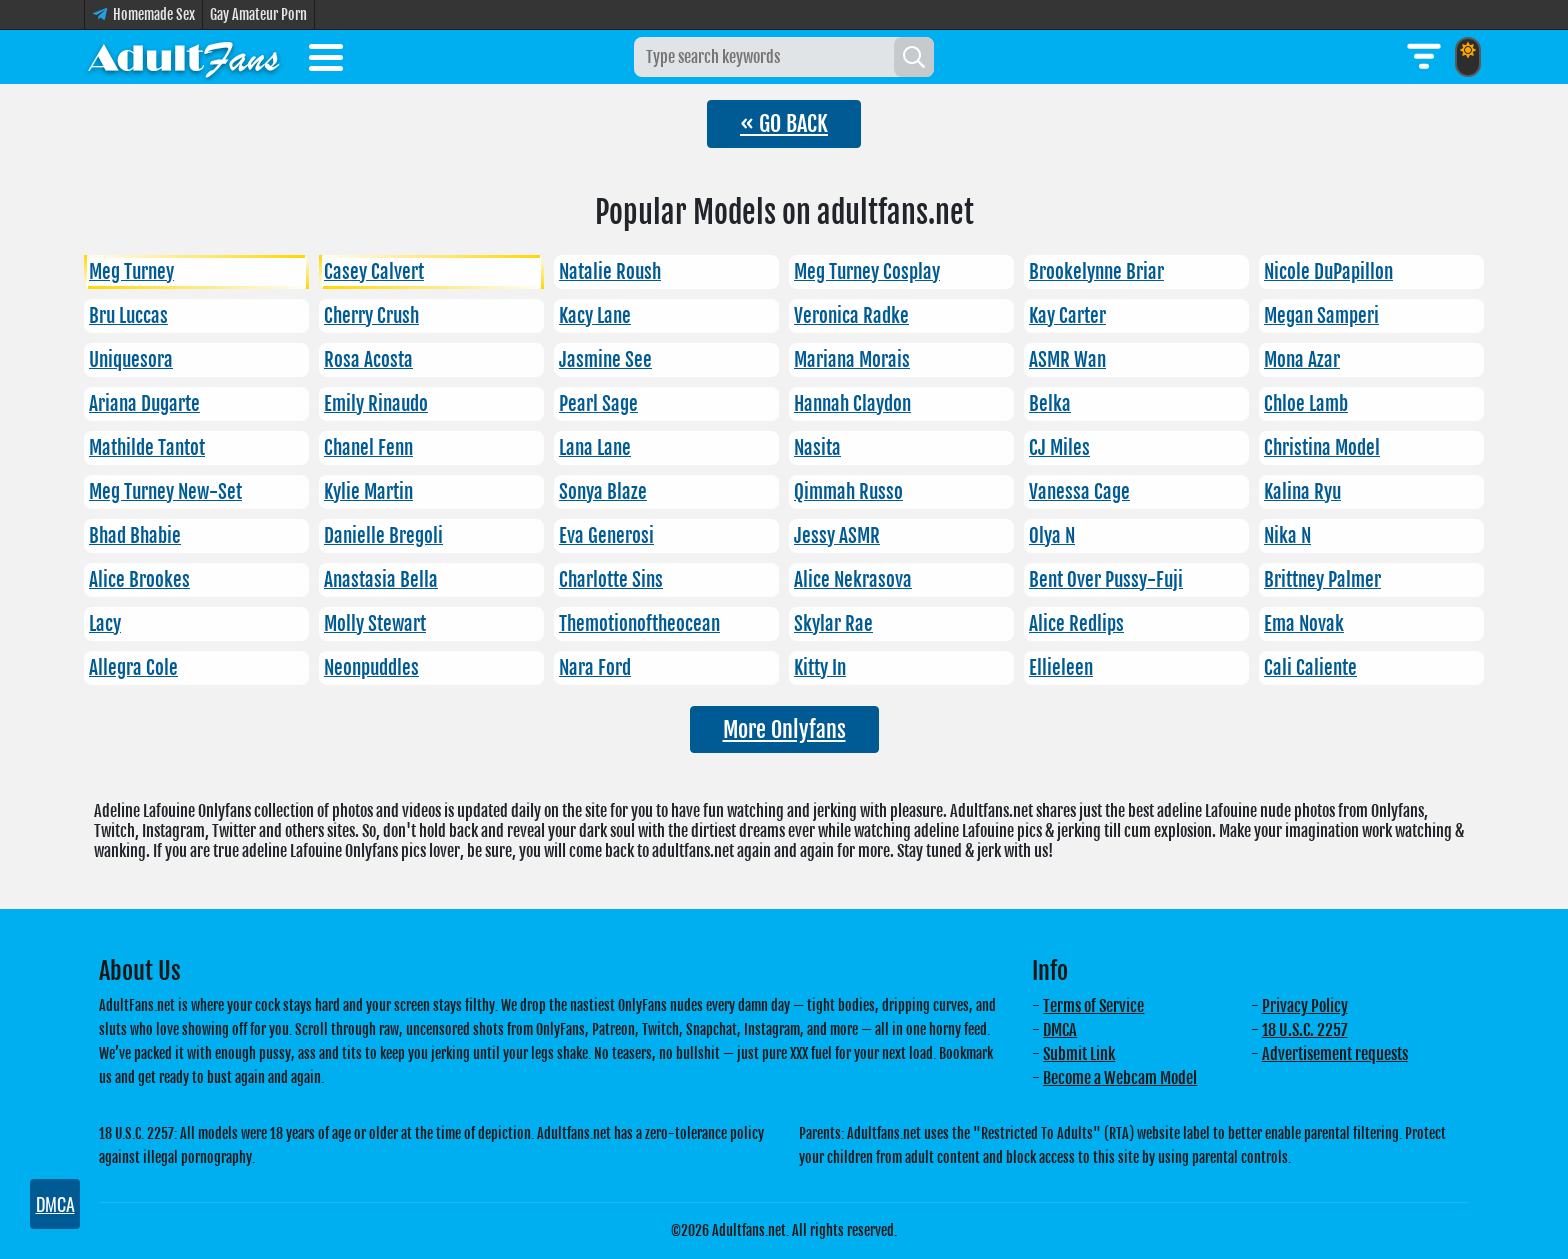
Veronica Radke (851, 316)
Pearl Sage (598, 404)
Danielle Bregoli (383, 536)
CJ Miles (1059, 448)
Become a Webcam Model (1120, 1078)
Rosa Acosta (368, 360)
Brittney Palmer (1322, 580)
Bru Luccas (128, 316)
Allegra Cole (133, 668)
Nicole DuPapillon (1328, 272)
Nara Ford (595, 668)
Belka (1050, 404)
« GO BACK (784, 123)
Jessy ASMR (837, 536)
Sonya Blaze (603, 492)
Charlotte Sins (611, 580)
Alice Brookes (139, 580)
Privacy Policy (1305, 1006)
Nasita (817, 448)
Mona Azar (1302, 360)
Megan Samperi (1321, 316)
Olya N (1052, 536)
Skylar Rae (833, 624)
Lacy (105, 624)
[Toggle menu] (326, 61)
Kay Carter (1067, 316)
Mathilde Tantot (147, 448)
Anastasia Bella (381, 580)
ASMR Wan (1067, 360)
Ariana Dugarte (144, 404)
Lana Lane (595, 448)
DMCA (1060, 1030)
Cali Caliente (1310, 668)
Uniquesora (131, 360)
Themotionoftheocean (639, 624)
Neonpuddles (371, 668)
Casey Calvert (374, 272)
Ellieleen (1061, 668)
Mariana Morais (852, 360)
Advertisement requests (1335, 1054)
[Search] (914, 57)
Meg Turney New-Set (165, 492)
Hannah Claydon (852, 404)
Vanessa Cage (1079, 492)
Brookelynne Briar (1096, 272)
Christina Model (1322, 448)
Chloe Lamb (1306, 404)
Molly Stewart (375, 624)
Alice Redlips (1076, 624)
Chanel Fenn (368, 448)
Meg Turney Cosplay (867, 272)
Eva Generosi (606, 536)
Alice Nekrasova (853, 580)
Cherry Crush (371, 316)
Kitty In (820, 668)
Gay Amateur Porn (258, 14)
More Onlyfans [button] (784, 729)
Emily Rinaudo (376, 404)
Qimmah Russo (848, 492)
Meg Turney (131, 272)
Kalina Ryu (1302, 492)
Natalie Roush (610, 272)
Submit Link (1079, 1054)
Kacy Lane (595, 316)
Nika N (1287, 536)
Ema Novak (1304, 624)
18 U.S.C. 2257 (1305, 1030)
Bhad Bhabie (135, 536)
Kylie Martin (368, 492)
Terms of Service (1093, 1006)
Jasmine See (605, 360)
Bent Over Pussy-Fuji (1106, 580)
